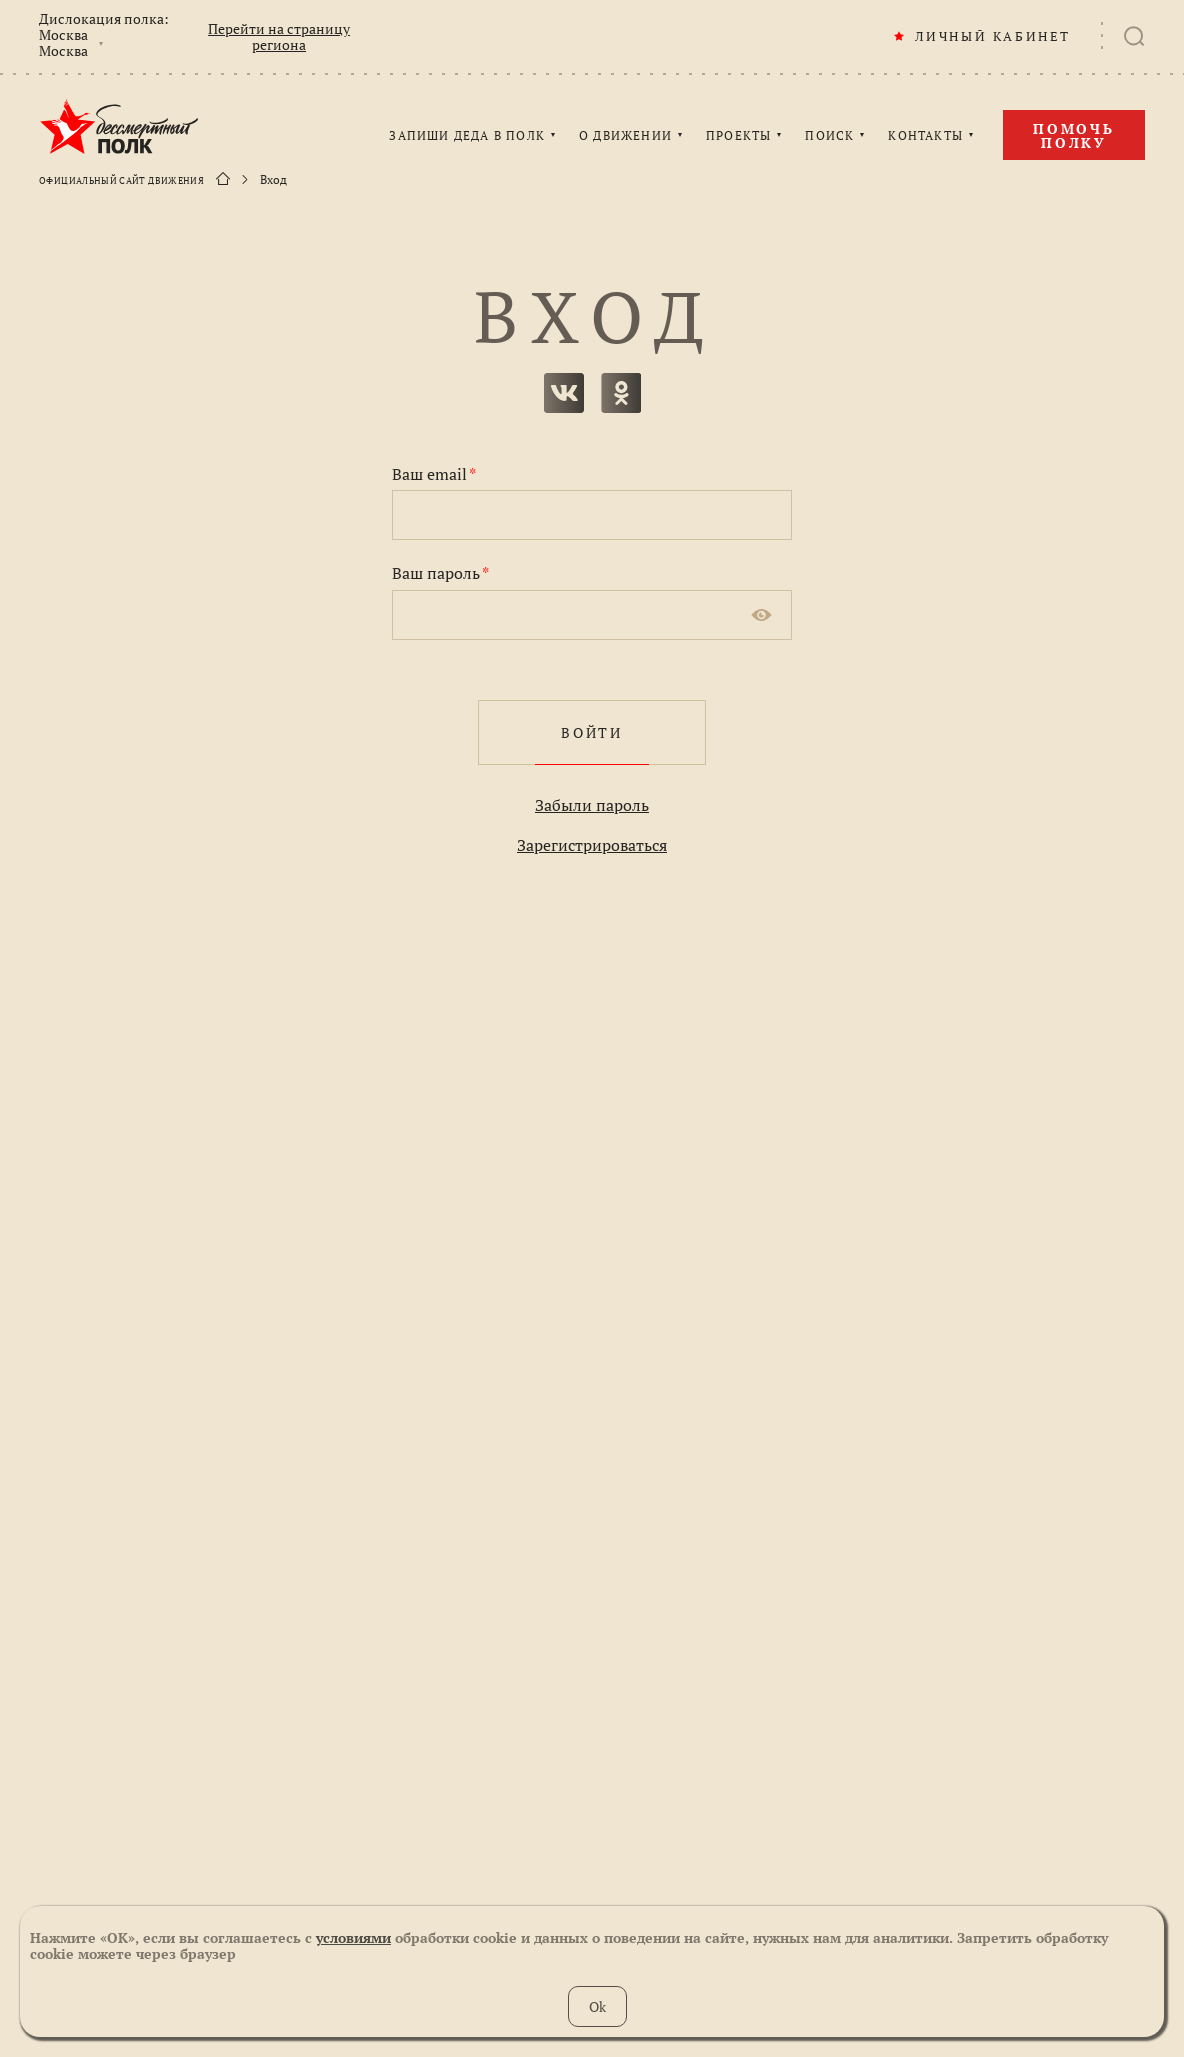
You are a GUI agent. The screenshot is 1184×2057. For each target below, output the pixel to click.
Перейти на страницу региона (279, 37)
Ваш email (434, 474)
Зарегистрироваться (592, 845)
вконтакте (564, 393)
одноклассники (621, 393)
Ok (597, 2006)
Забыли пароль (592, 805)
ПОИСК (829, 136)
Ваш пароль (440, 573)
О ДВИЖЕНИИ (625, 136)
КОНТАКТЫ (925, 136)
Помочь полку (1074, 135)
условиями (353, 1937)
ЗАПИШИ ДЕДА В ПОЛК (467, 136)
